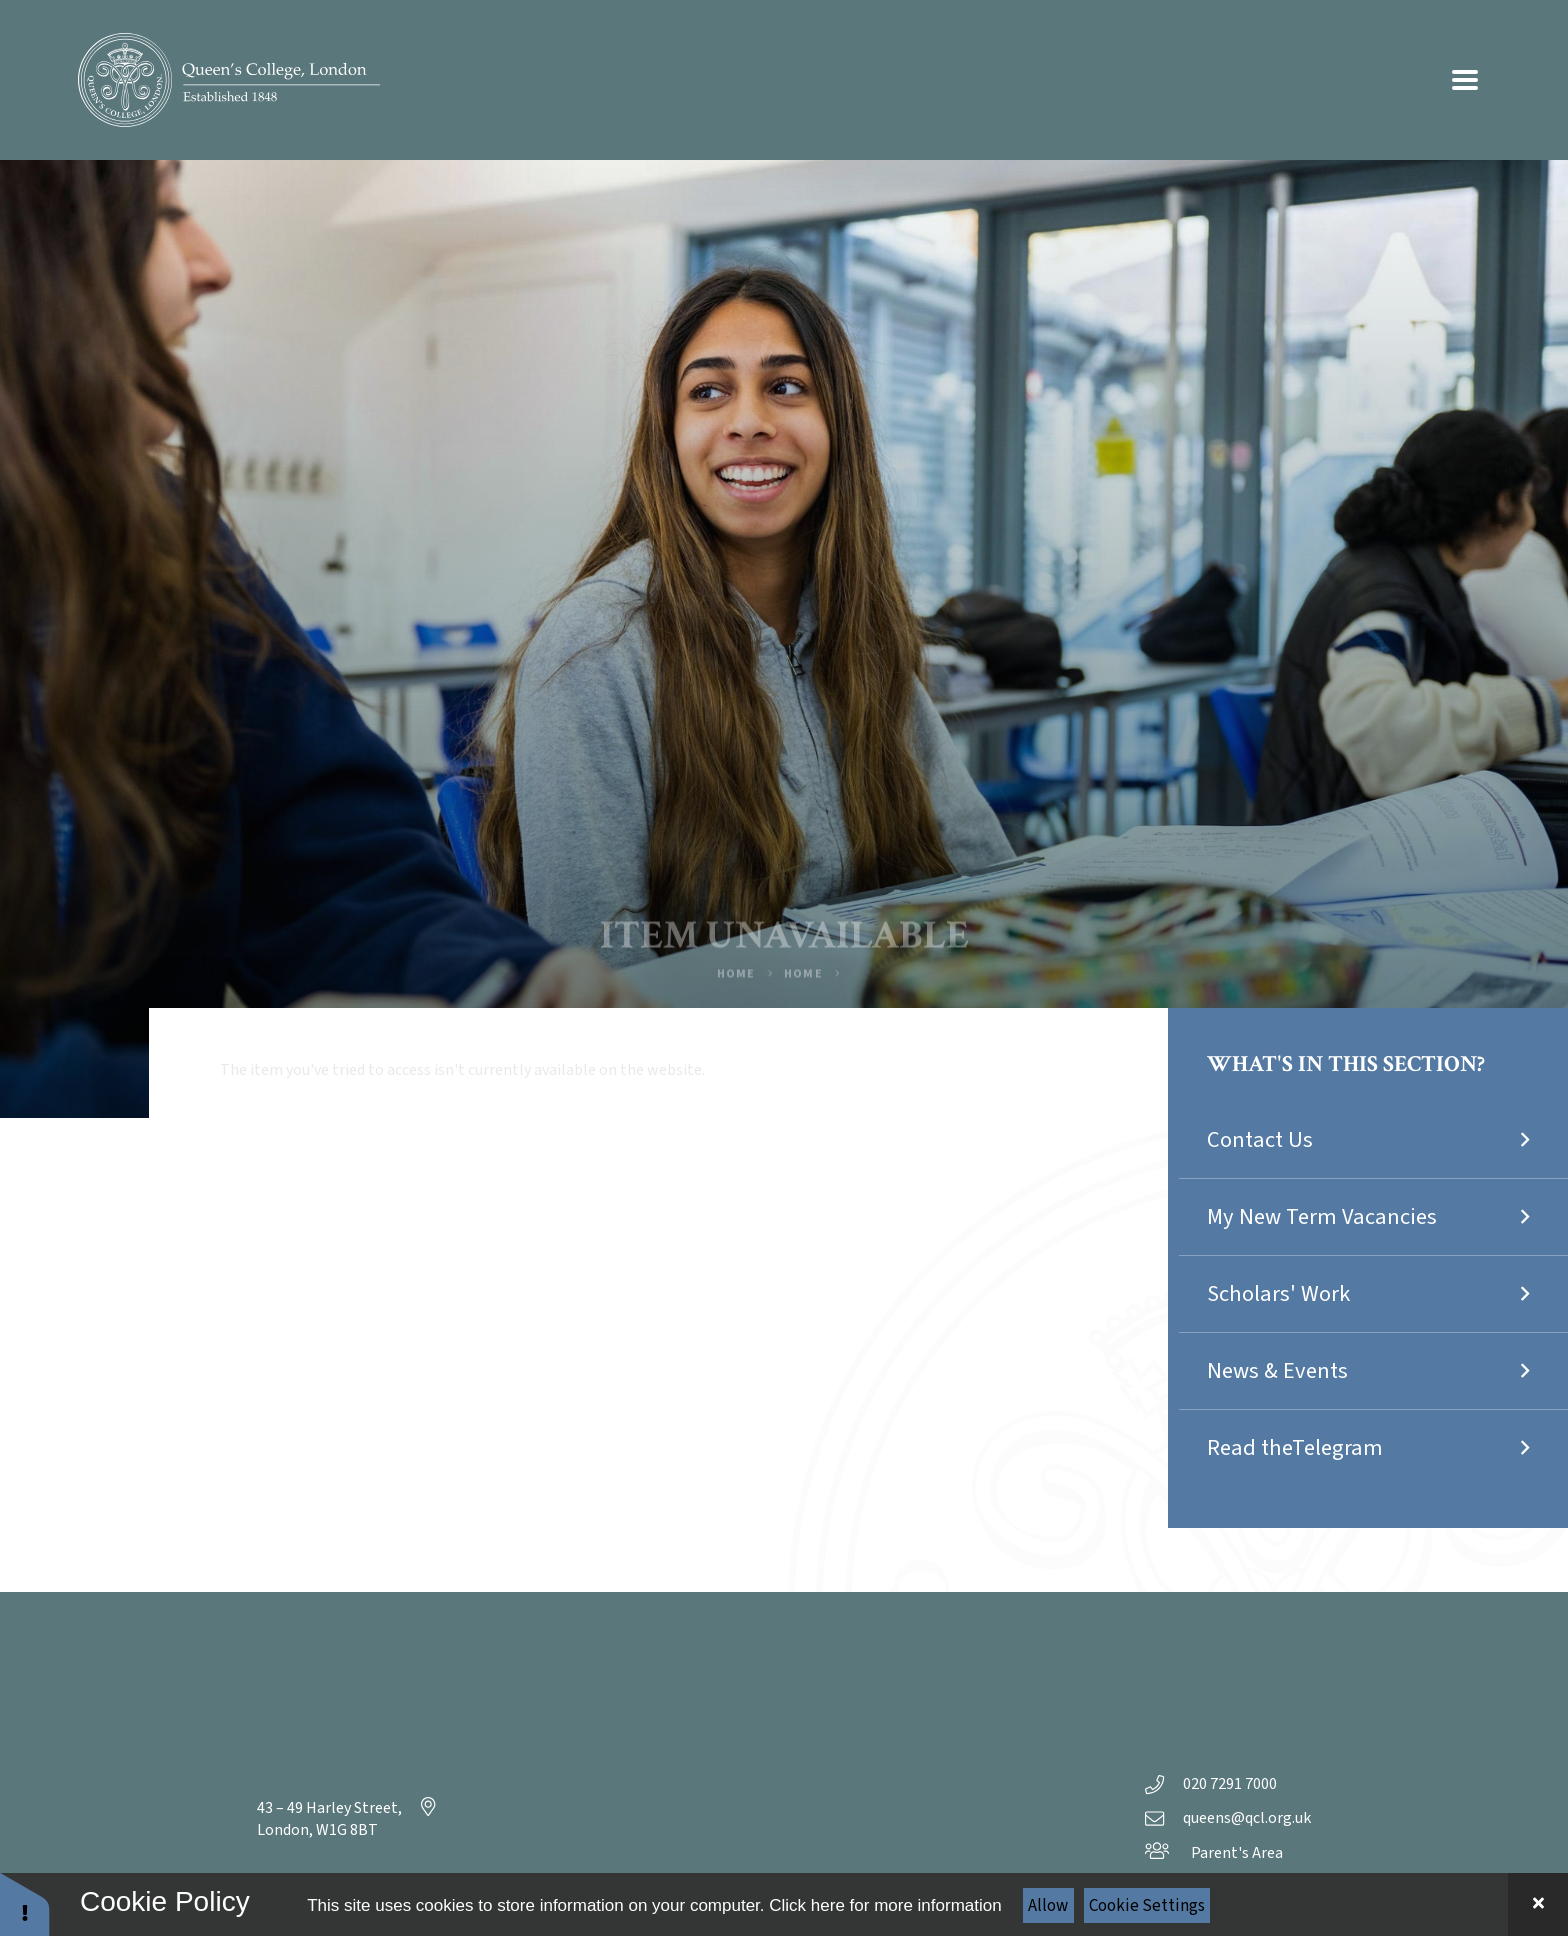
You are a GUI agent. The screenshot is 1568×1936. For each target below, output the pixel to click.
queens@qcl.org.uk (1228, 1818)
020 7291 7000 (1211, 1784)
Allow (1048, 1906)
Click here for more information (885, 1905)
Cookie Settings (1147, 1906)
